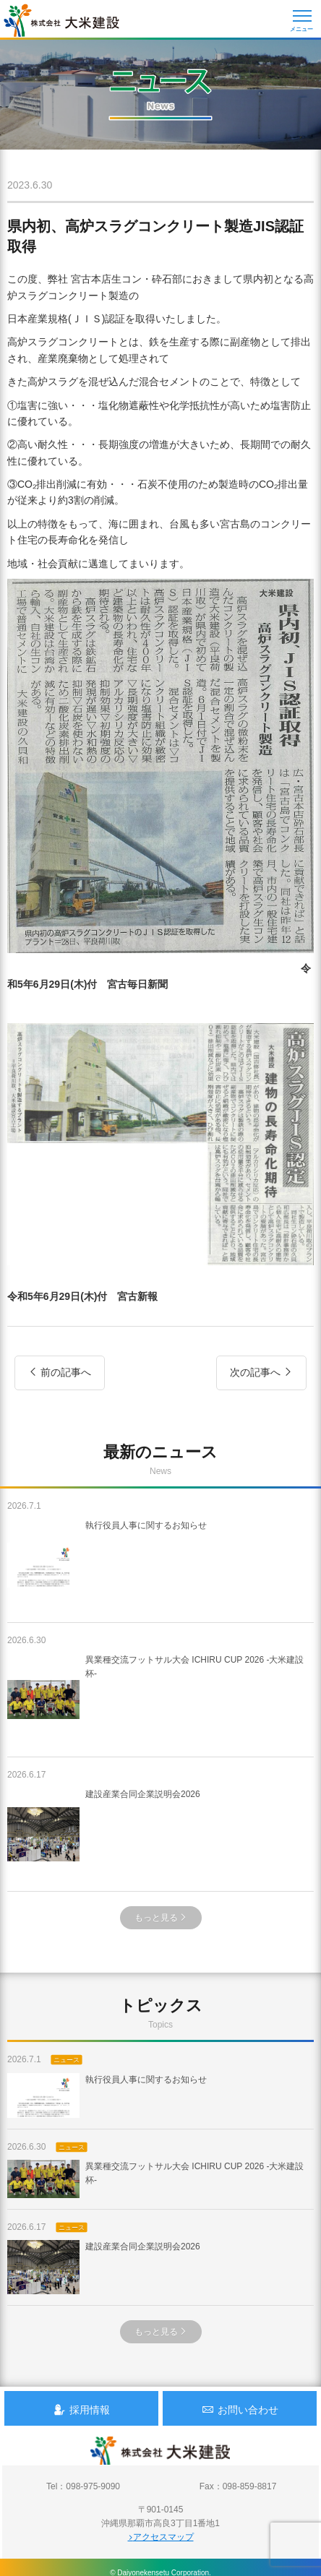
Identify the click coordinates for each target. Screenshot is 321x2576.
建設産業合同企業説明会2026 (103, 1834)
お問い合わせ (240, 2409)
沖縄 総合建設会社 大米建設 (61, 20)
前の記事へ (59, 1372)
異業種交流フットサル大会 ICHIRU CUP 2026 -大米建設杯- (155, 1699)
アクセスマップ (161, 2537)
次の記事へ (261, 1372)
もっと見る (160, 1918)
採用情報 (82, 2409)
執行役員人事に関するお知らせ (107, 1565)
